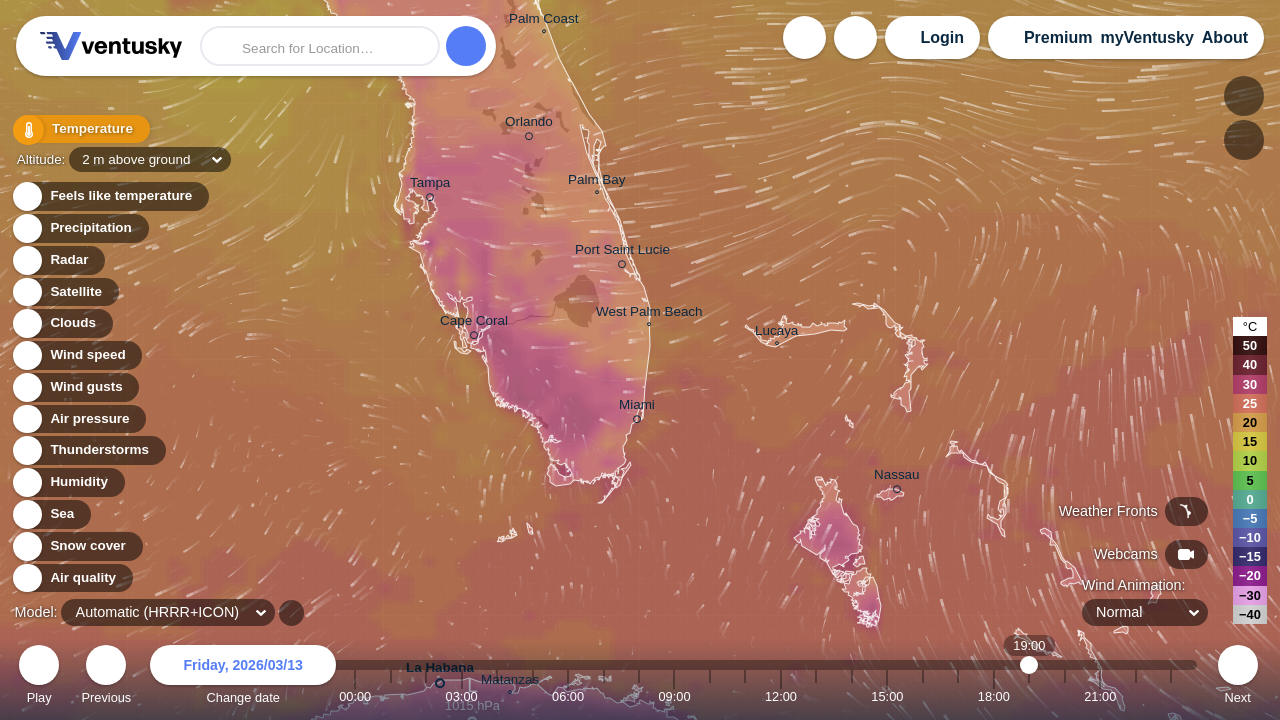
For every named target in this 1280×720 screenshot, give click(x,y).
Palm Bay (597, 182)
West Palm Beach (649, 314)
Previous (106, 677)
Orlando (529, 125)
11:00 (745, 696)
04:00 (497, 696)
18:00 (994, 696)
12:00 (781, 696)
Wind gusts (75, 387)
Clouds (61, 323)
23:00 (1171, 696)
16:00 (923, 696)
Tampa (430, 186)
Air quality (71, 578)
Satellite (64, 292)
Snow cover (76, 546)
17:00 (958, 696)
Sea (50, 514)
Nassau (897, 478)
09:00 (674, 696)
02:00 (426, 696)
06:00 (568, 696)
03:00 (462, 696)
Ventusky (108, 46)
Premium (1058, 37)
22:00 (1136, 696)
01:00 (391, 696)
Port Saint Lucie (622, 253)
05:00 (533, 696)
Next (1238, 677)
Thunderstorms (88, 450)
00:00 (355, 696)
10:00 (710, 696)
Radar (58, 260)
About (1225, 37)
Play (39, 677)
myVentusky (1146, 37)
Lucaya (776, 333)
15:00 (887, 696)
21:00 (1100, 696)
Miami (637, 408)
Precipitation (79, 228)
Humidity (67, 482)
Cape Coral (474, 324)
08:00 (639, 696)
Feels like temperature (109, 196)
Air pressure (78, 419)
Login (942, 37)
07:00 (604, 696)
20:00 (1065, 696)
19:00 (1029, 696)
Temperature (79, 129)
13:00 (816, 696)
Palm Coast (543, 21)
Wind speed (76, 355)
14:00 (852, 696)
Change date (243, 677)
